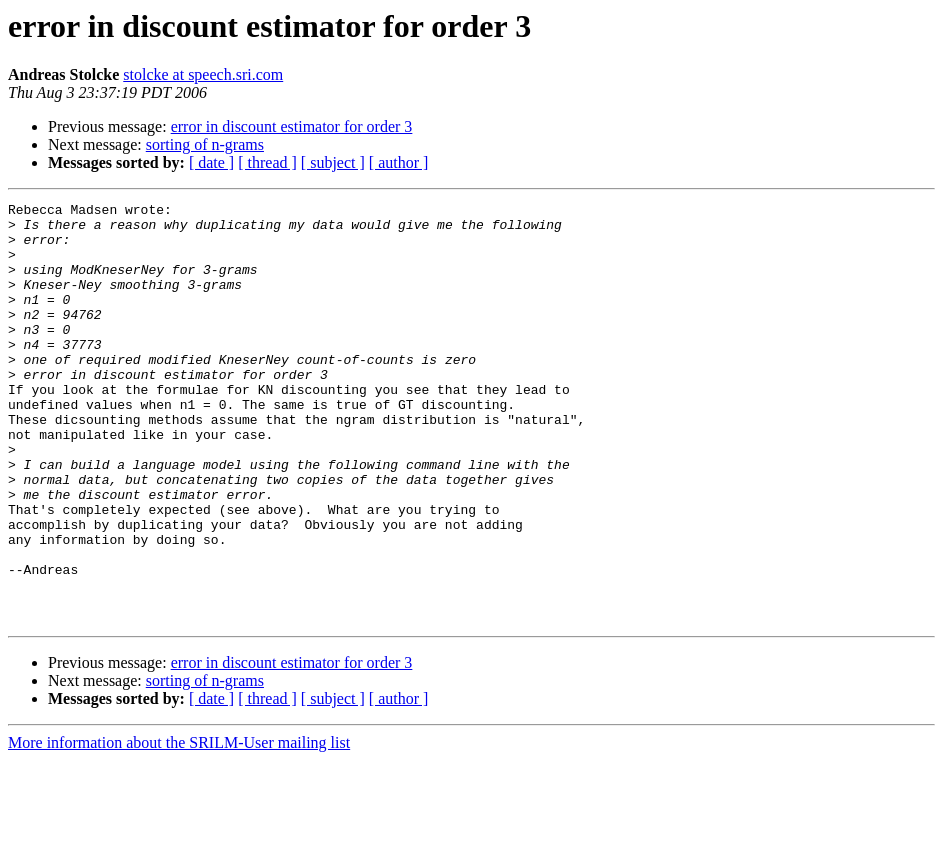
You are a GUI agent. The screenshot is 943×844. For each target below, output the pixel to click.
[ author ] (399, 162)
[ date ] (211, 162)
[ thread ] (267, 162)
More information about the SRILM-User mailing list (179, 826)
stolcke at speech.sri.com (203, 74)
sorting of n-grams (205, 144)
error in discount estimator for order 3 (292, 126)
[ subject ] (333, 162)
